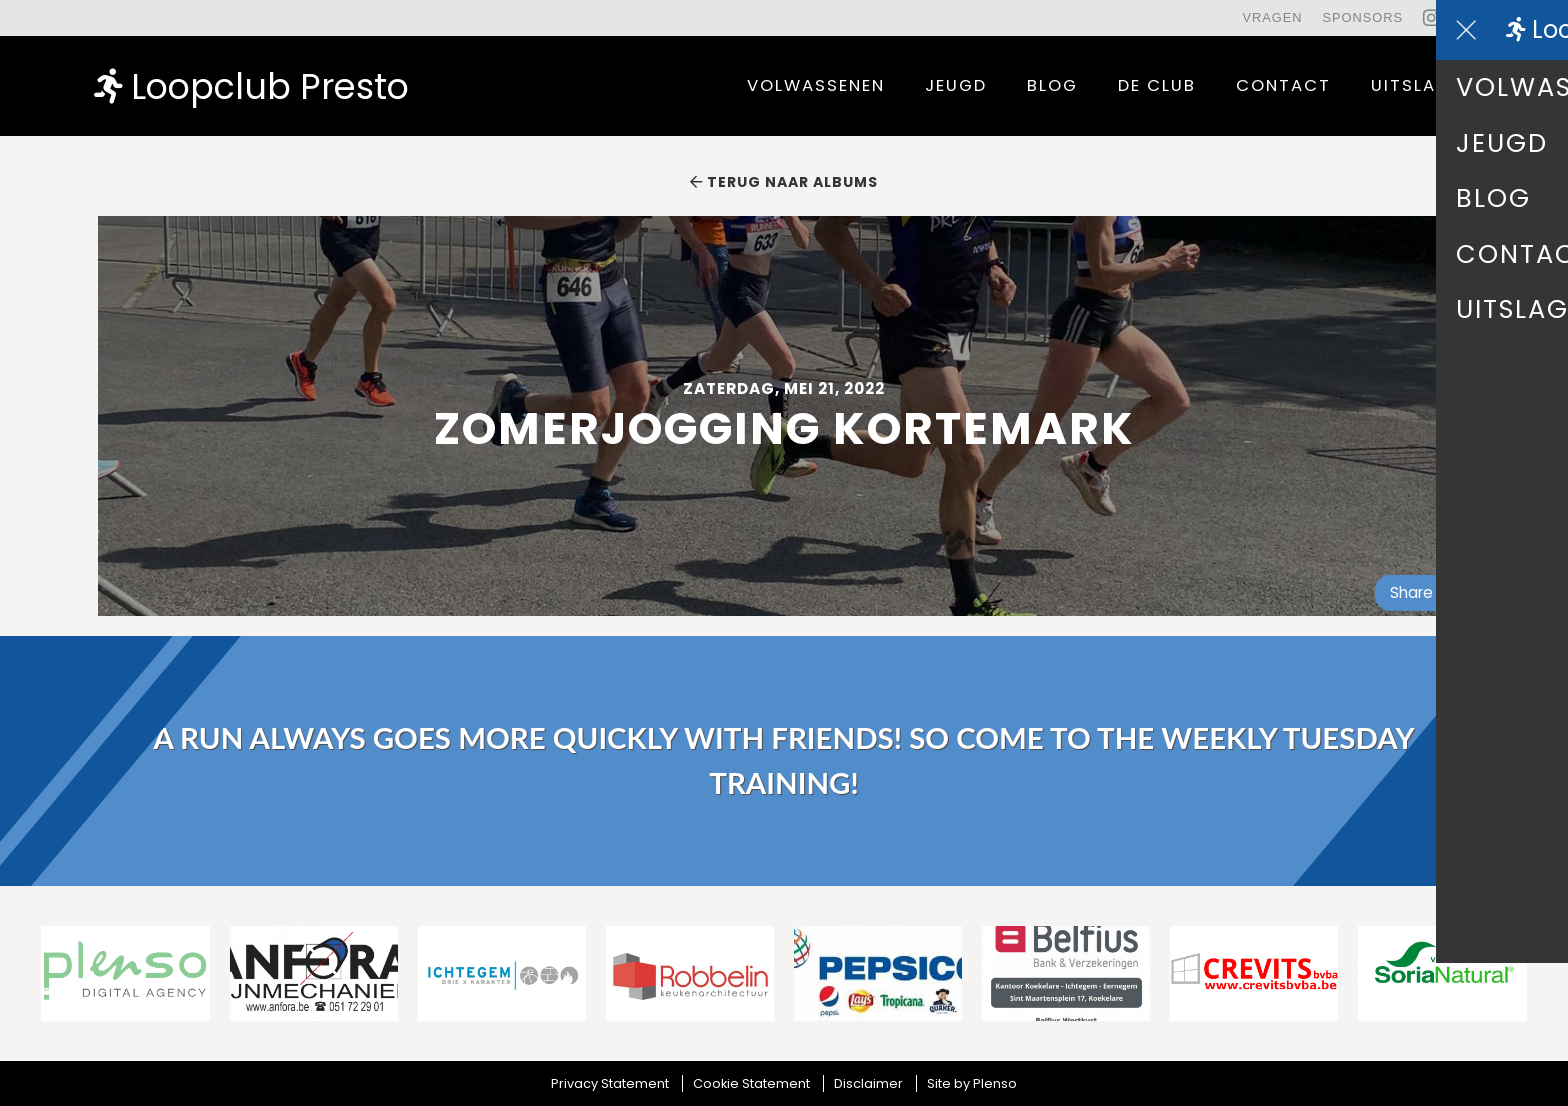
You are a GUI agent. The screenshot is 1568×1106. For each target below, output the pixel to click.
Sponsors (1362, 17)
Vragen (1272, 17)
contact (1283, 85)
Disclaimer (868, 1083)
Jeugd (956, 85)
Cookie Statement (751, 1083)
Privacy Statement (610, 1083)
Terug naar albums (784, 182)
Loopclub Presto (251, 85)
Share (1420, 592)
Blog (1052, 85)
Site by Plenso (972, 1083)
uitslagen (1422, 85)
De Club (1157, 85)
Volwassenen (816, 85)
